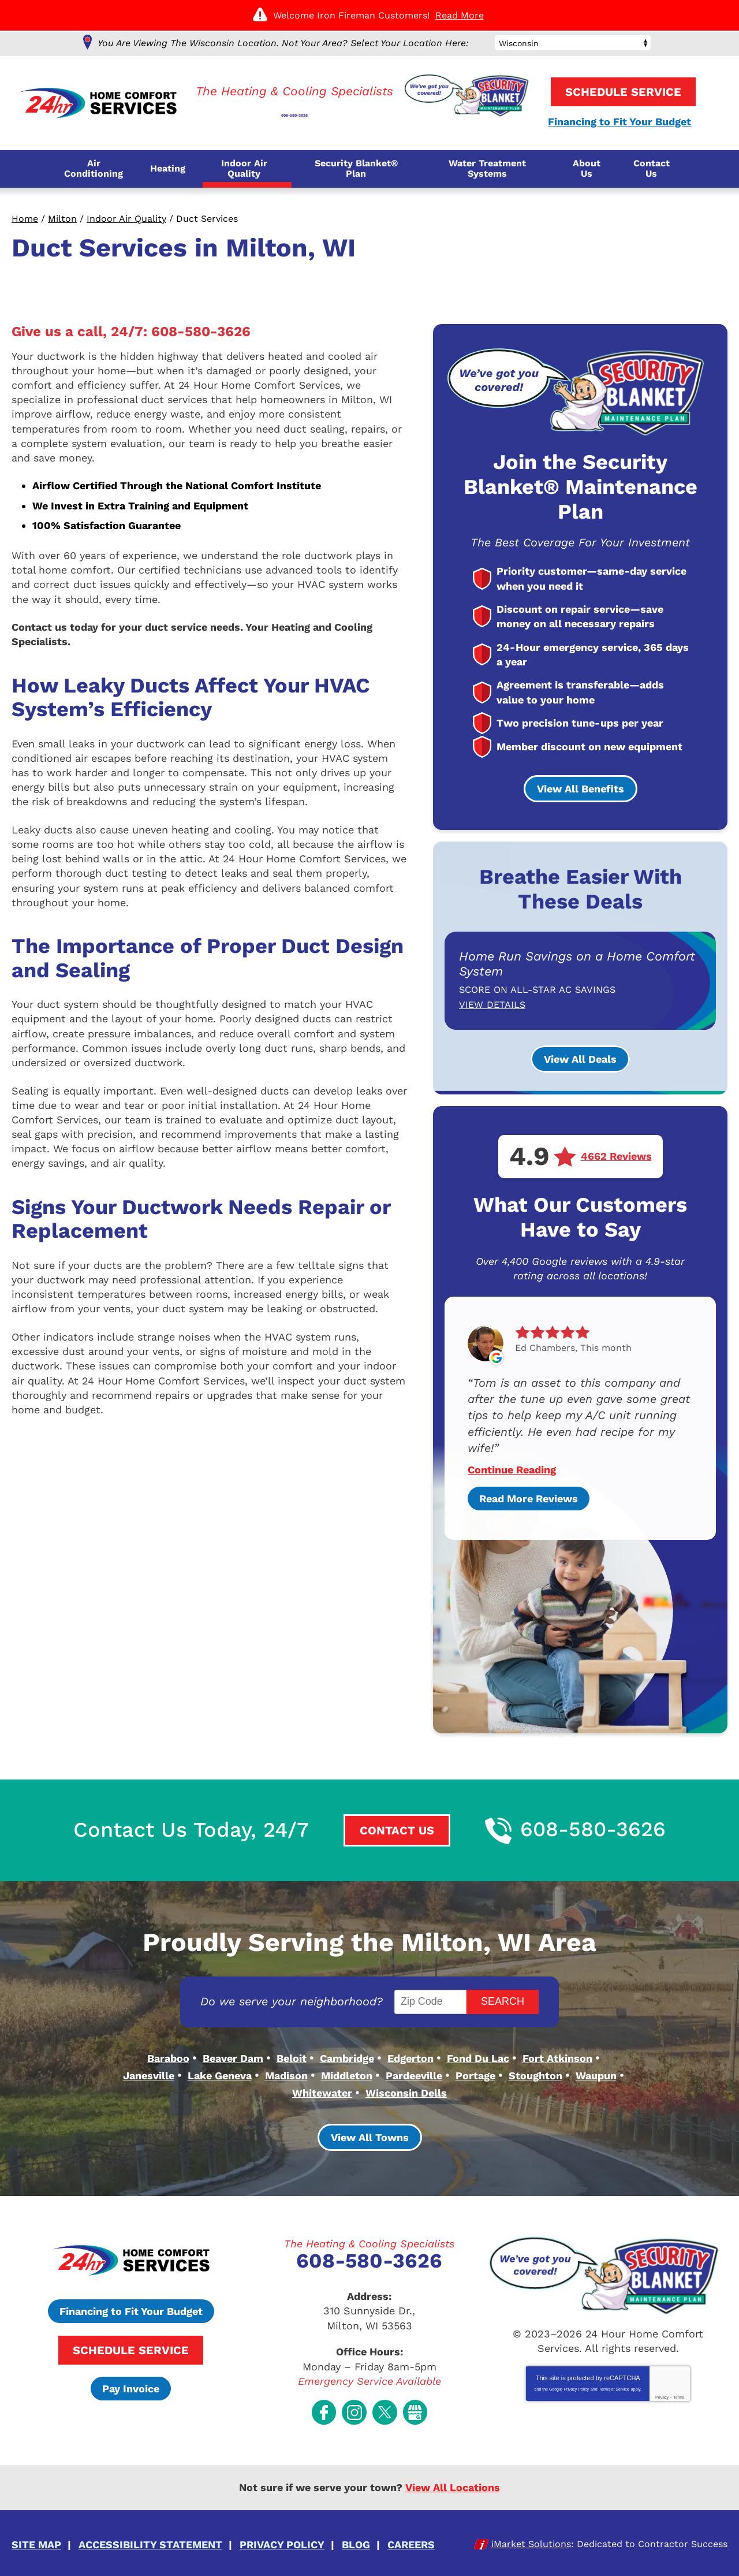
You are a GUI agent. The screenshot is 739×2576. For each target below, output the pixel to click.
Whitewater (322, 2088)
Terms (678, 2391)
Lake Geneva (220, 2073)
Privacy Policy (576, 2383)
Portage (475, 2073)
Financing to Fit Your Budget (617, 122)
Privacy (662, 2391)
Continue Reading (512, 1469)
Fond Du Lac (478, 2056)
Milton (62, 218)
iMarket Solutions (531, 2530)
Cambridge (347, 2056)
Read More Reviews (528, 1497)
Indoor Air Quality (126, 218)
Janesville (148, 2073)
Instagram (354, 2401)
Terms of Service (614, 2383)
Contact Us (396, 1829)
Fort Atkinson (557, 2056)
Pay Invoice (130, 2383)
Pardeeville (414, 2073)
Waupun (596, 2073)
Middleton (346, 2073)
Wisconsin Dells (406, 2088)
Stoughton (535, 2073)
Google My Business (414, 2401)
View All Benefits (580, 789)
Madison (286, 2073)
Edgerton (410, 2056)
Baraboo (168, 2056)
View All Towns (370, 2131)
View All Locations (452, 2476)
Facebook (324, 2401)
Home (25, 218)
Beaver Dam (233, 2056)
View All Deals (580, 1058)
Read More (459, 15)
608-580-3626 (295, 107)
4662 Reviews (616, 1156)
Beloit (292, 2056)
